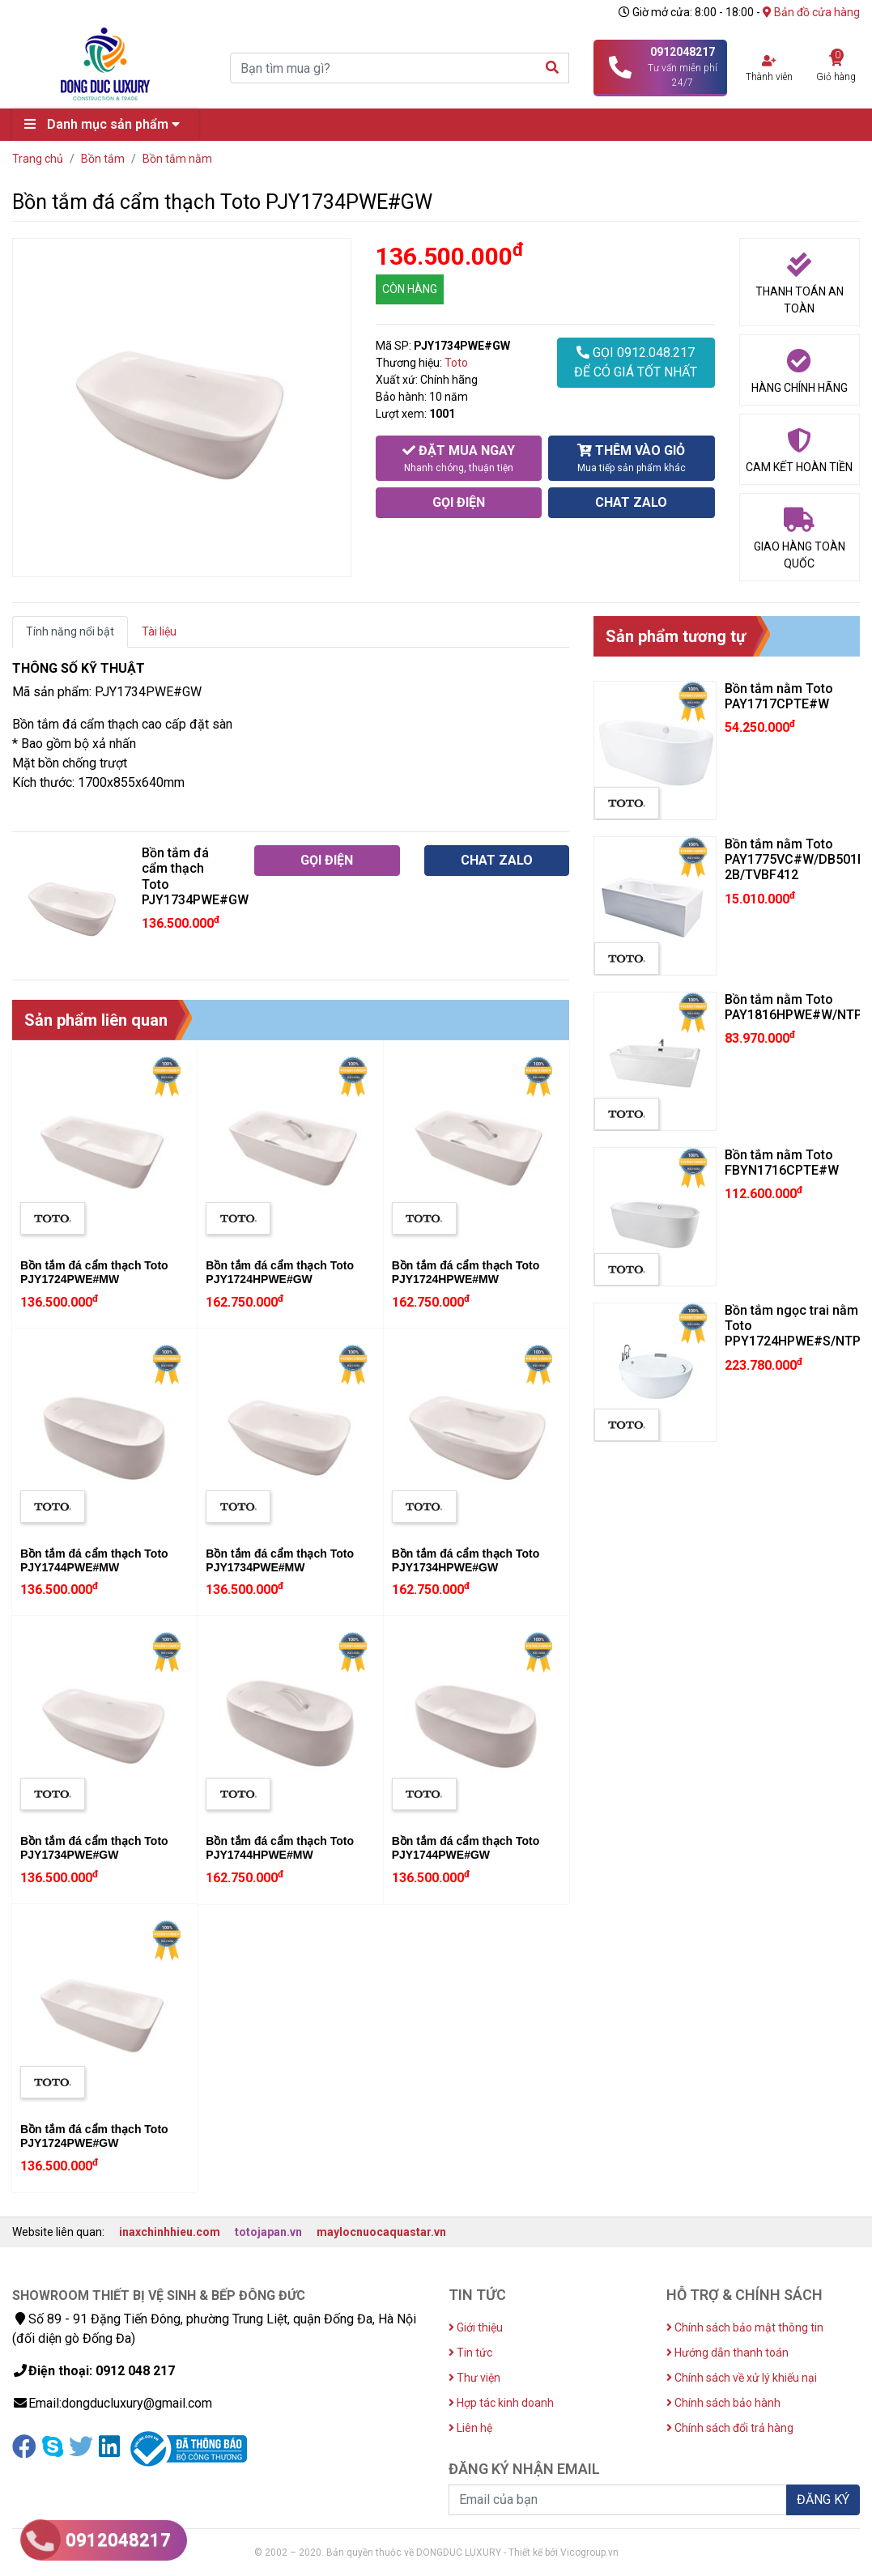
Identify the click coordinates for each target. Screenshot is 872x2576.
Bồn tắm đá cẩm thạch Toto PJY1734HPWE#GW (466, 1560)
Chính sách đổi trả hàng (729, 2427)
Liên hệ (470, 2427)
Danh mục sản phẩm (106, 124)
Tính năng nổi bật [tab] (70, 631)
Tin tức (470, 2352)
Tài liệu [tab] (159, 631)
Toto (456, 362)
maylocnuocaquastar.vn (381, 2231)
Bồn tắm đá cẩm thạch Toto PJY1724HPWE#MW (466, 1272)
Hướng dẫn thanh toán (727, 2352)
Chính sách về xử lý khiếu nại (741, 2377)
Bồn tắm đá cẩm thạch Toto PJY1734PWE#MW (280, 1560)
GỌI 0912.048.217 (636, 363)
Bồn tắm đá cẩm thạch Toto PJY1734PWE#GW (94, 1847)
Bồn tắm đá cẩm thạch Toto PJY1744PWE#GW (466, 1847)
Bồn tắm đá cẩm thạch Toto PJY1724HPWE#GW (280, 1272)
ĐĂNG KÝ (823, 2499)
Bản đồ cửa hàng (811, 12)
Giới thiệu (476, 2327)
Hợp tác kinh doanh (501, 2402)
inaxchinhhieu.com (169, 2231)
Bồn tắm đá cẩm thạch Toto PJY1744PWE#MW (94, 1560)
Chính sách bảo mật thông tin (744, 2327)
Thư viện (474, 2377)
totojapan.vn (268, 2231)
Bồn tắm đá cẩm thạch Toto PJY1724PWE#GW (94, 2136)
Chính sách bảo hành (723, 2402)
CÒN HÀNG (409, 289)
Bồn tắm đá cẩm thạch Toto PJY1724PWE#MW (94, 1272)
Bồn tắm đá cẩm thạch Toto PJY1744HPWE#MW (280, 1847)
